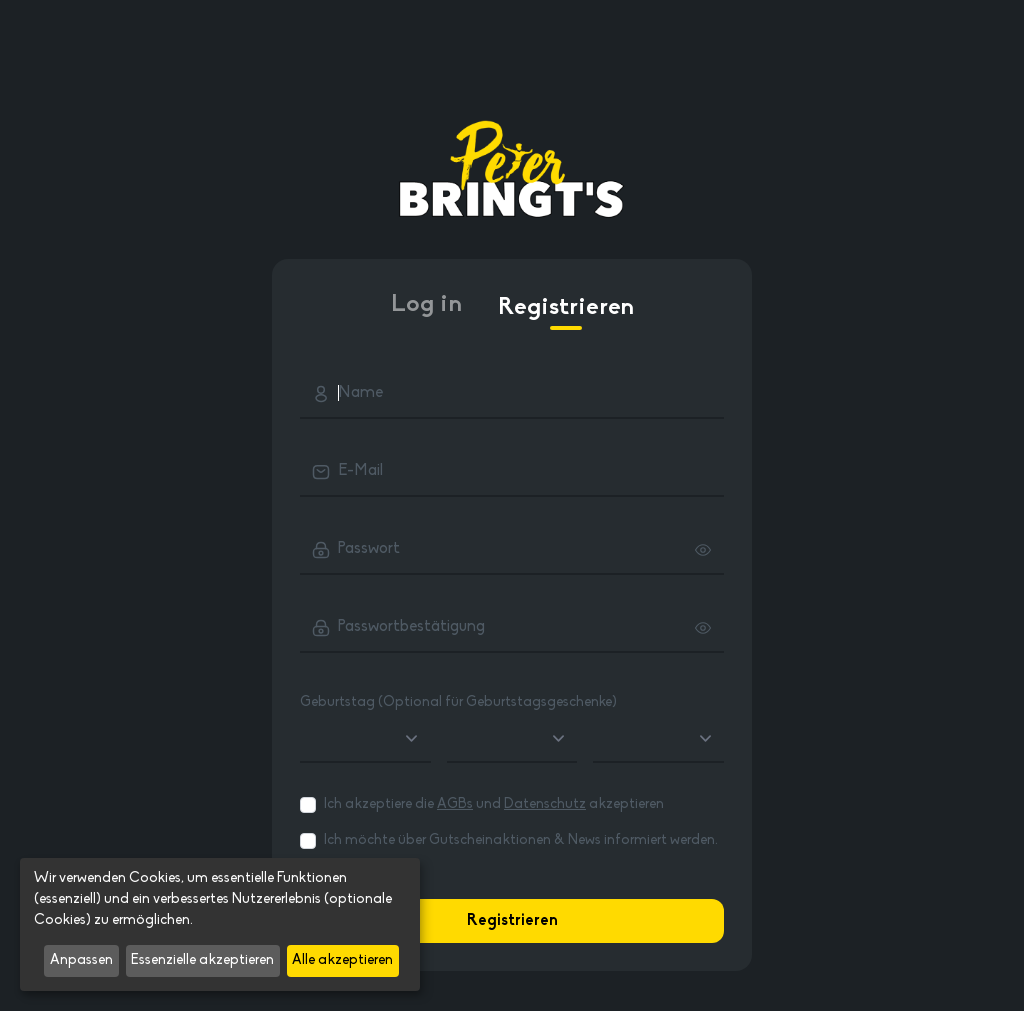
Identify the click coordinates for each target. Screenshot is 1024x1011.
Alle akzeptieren (342, 960)
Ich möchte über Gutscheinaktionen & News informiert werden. (521, 840)
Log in (426, 305)
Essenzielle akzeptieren (202, 960)
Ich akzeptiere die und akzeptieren (494, 804)
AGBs (455, 804)
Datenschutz (545, 804)
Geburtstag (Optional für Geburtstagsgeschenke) (458, 702)
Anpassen (81, 960)
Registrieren (566, 313)
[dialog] (220, 924)
